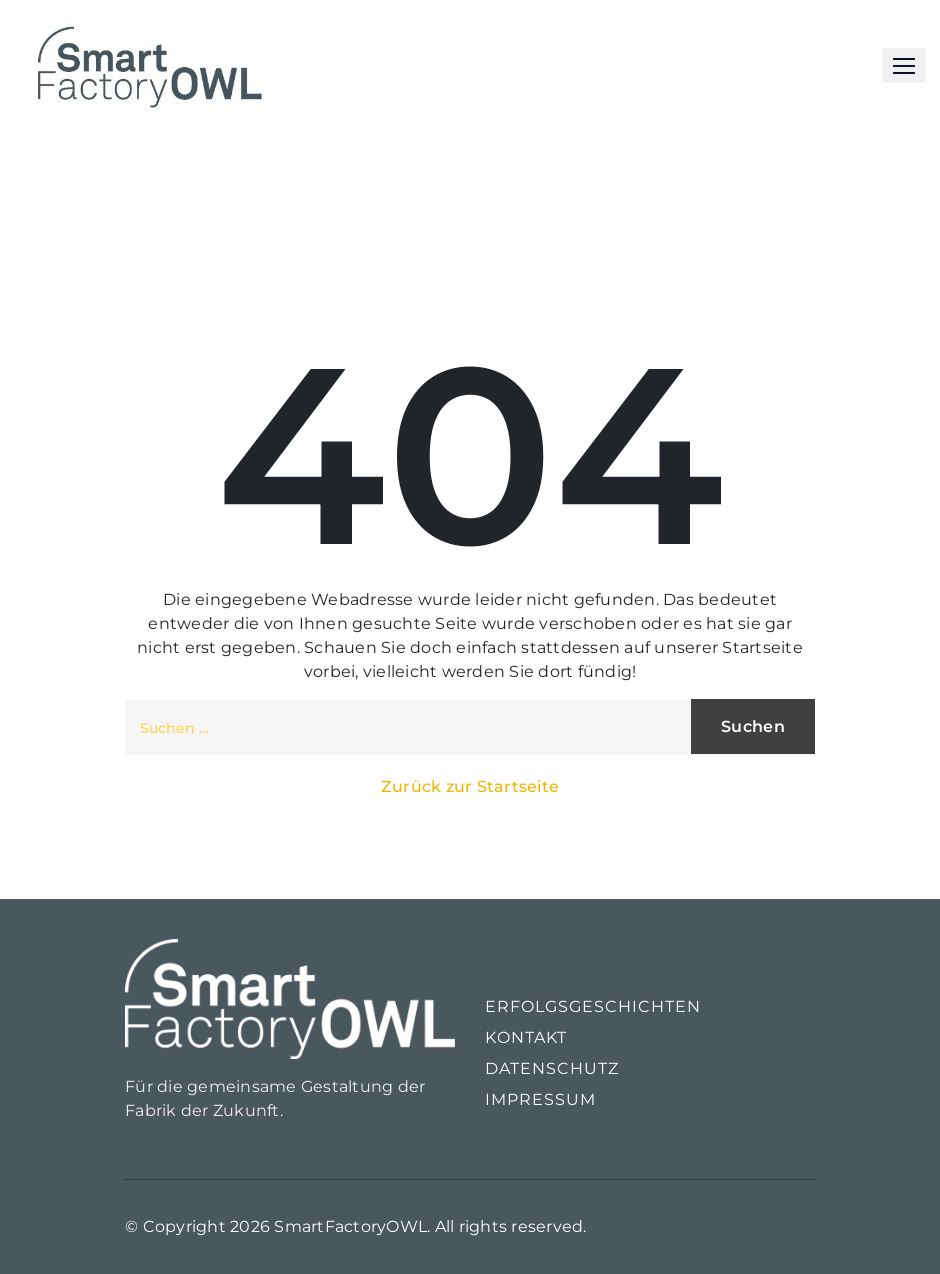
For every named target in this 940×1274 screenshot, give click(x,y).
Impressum (540, 1099)
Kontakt (526, 1037)
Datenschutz (552, 1068)
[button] (904, 65)
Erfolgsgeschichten (593, 1006)
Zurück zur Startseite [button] (470, 786)
